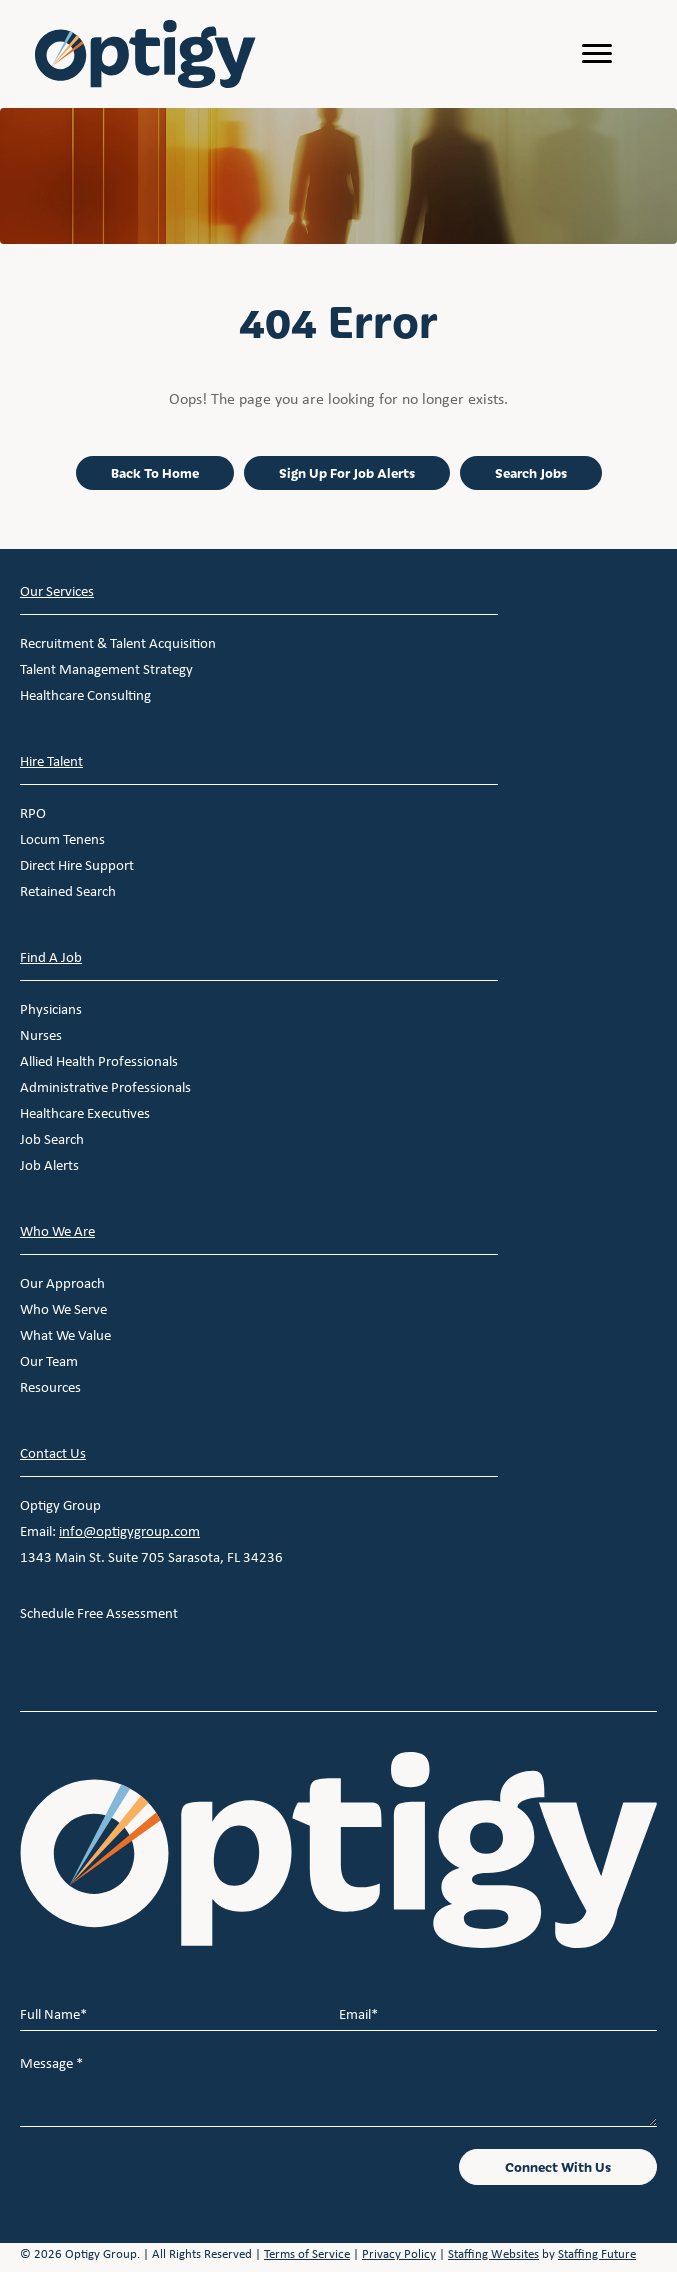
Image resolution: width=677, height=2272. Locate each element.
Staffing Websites (493, 2253)
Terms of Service (307, 2253)
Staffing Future (597, 2253)
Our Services (57, 591)
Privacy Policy (399, 2253)
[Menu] (597, 54)
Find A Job (51, 957)
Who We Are (57, 1231)
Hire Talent (51, 761)
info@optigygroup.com (129, 1531)
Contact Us (53, 1453)
